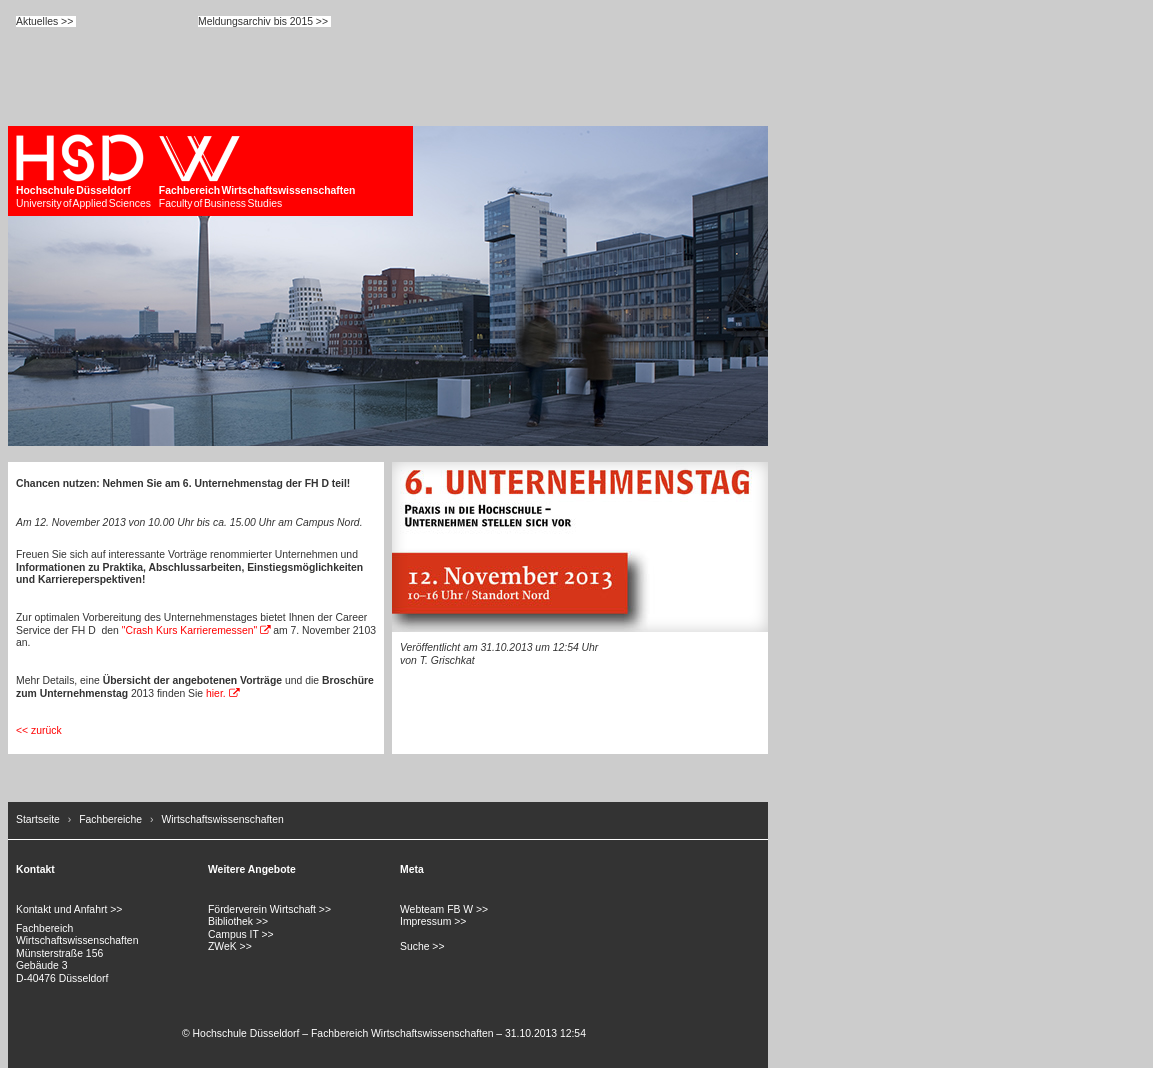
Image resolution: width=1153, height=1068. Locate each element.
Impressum (425, 921)
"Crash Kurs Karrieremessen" (190, 630)
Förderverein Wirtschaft (262, 909)
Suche (414, 946)
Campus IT (233, 934)
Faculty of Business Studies (257, 171)
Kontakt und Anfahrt (61, 909)
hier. (216, 693)
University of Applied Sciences (83, 171)
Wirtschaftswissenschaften (222, 819)
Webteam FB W (436, 909)
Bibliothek (230, 921)
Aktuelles (37, 21)
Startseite (38, 819)
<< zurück (39, 730)
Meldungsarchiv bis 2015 (255, 21)
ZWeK (222, 946)
